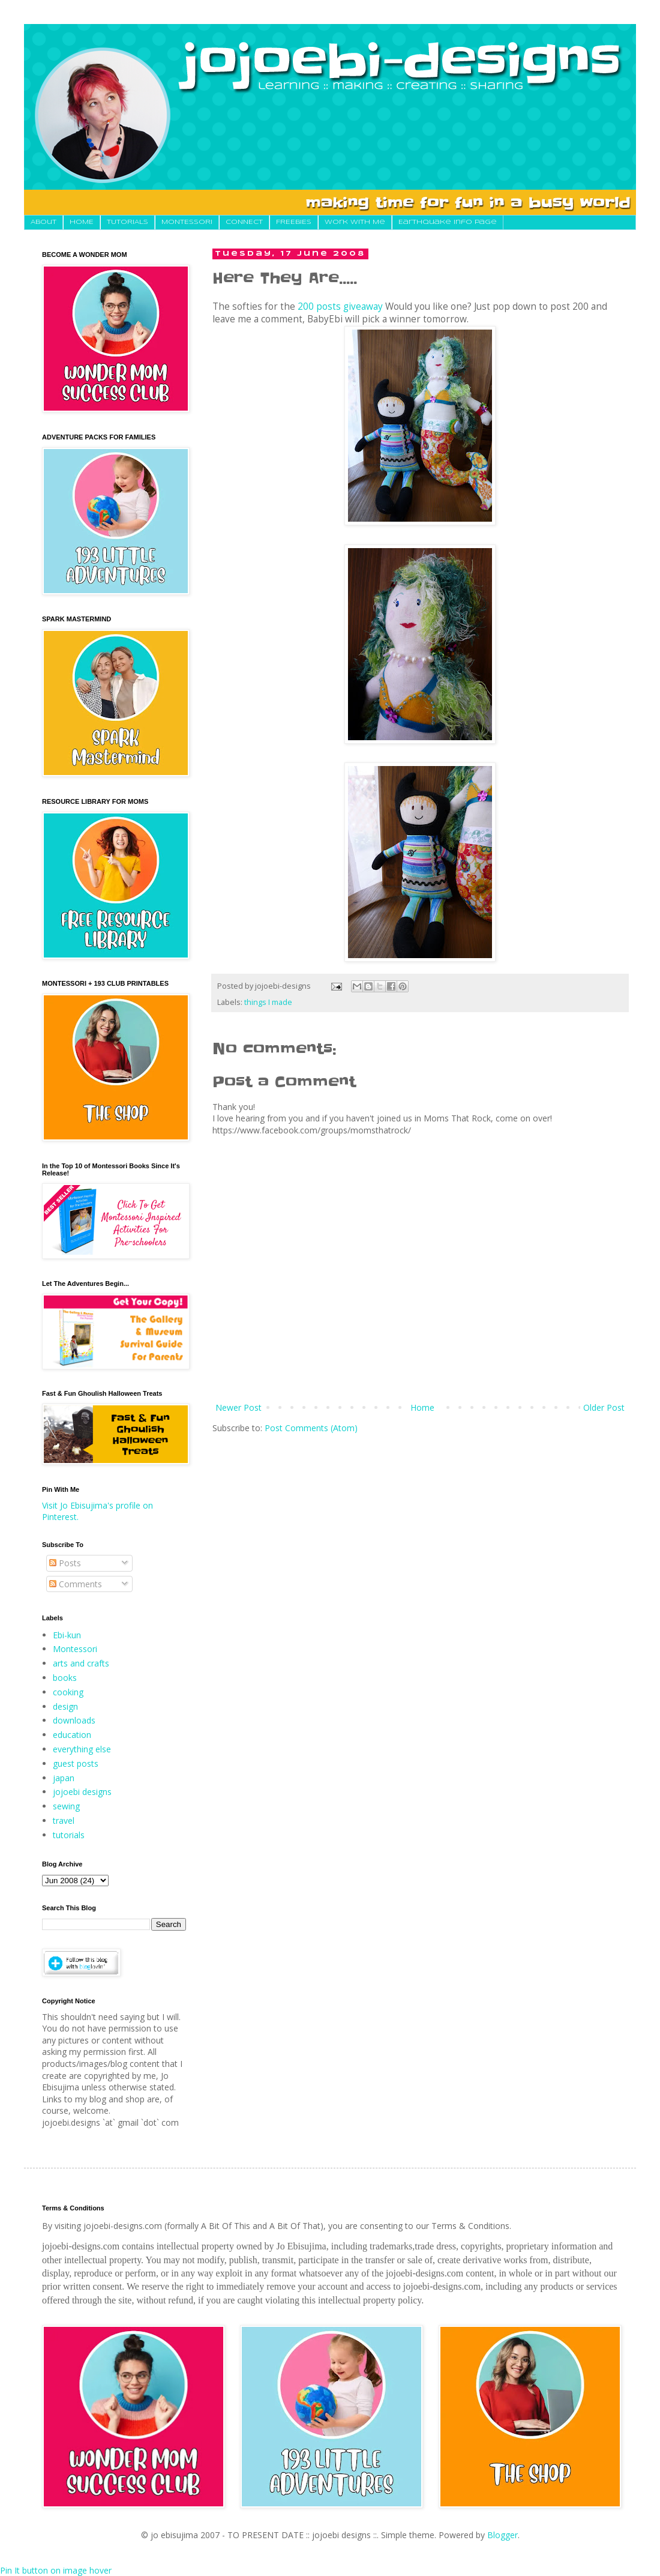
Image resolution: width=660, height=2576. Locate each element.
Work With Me (355, 222)
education (72, 1734)
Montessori (75, 1648)
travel (63, 1820)
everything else (82, 1749)
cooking (68, 1692)
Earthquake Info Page (447, 222)
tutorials (69, 1835)
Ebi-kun (67, 1635)
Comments (75, 1584)
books (65, 1677)
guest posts (75, 1763)
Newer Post (238, 1407)
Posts (65, 1563)
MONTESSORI (186, 222)
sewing (66, 1806)
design (65, 1706)
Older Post (604, 1407)
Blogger (502, 2535)
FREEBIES (293, 222)
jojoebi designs (82, 1791)
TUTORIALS (127, 222)
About (43, 222)
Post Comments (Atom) (311, 1428)
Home (422, 1407)
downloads (74, 1720)
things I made (268, 1002)
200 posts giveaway (340, 306)
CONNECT (244, 222)
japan (63, 1778)
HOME (82, 222)
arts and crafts (81, 1663)
